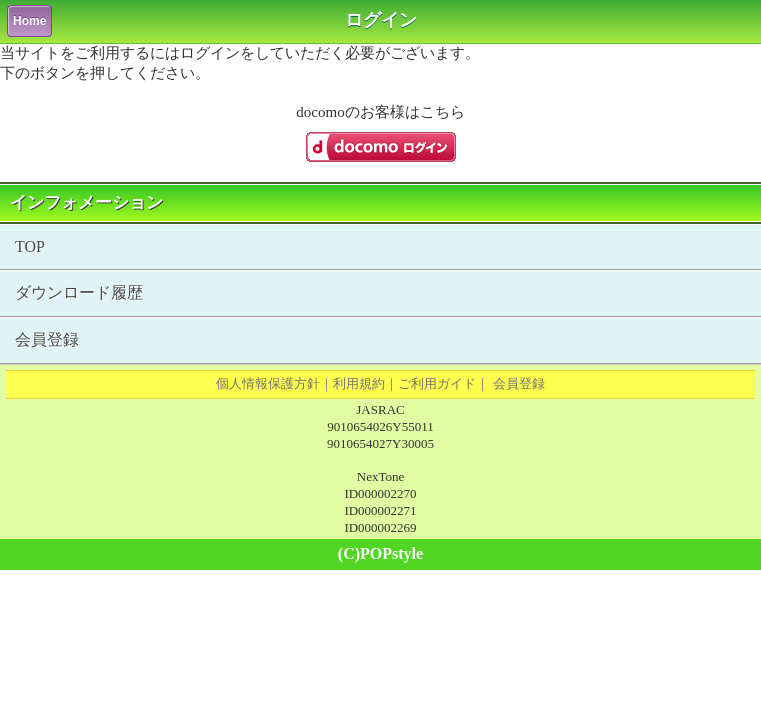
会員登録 (47, 339)
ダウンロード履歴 (79, 292)
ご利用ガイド (437, 383)
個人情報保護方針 (268, 383)
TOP (30, 246)
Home (29, 21)
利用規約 (359, 383)
